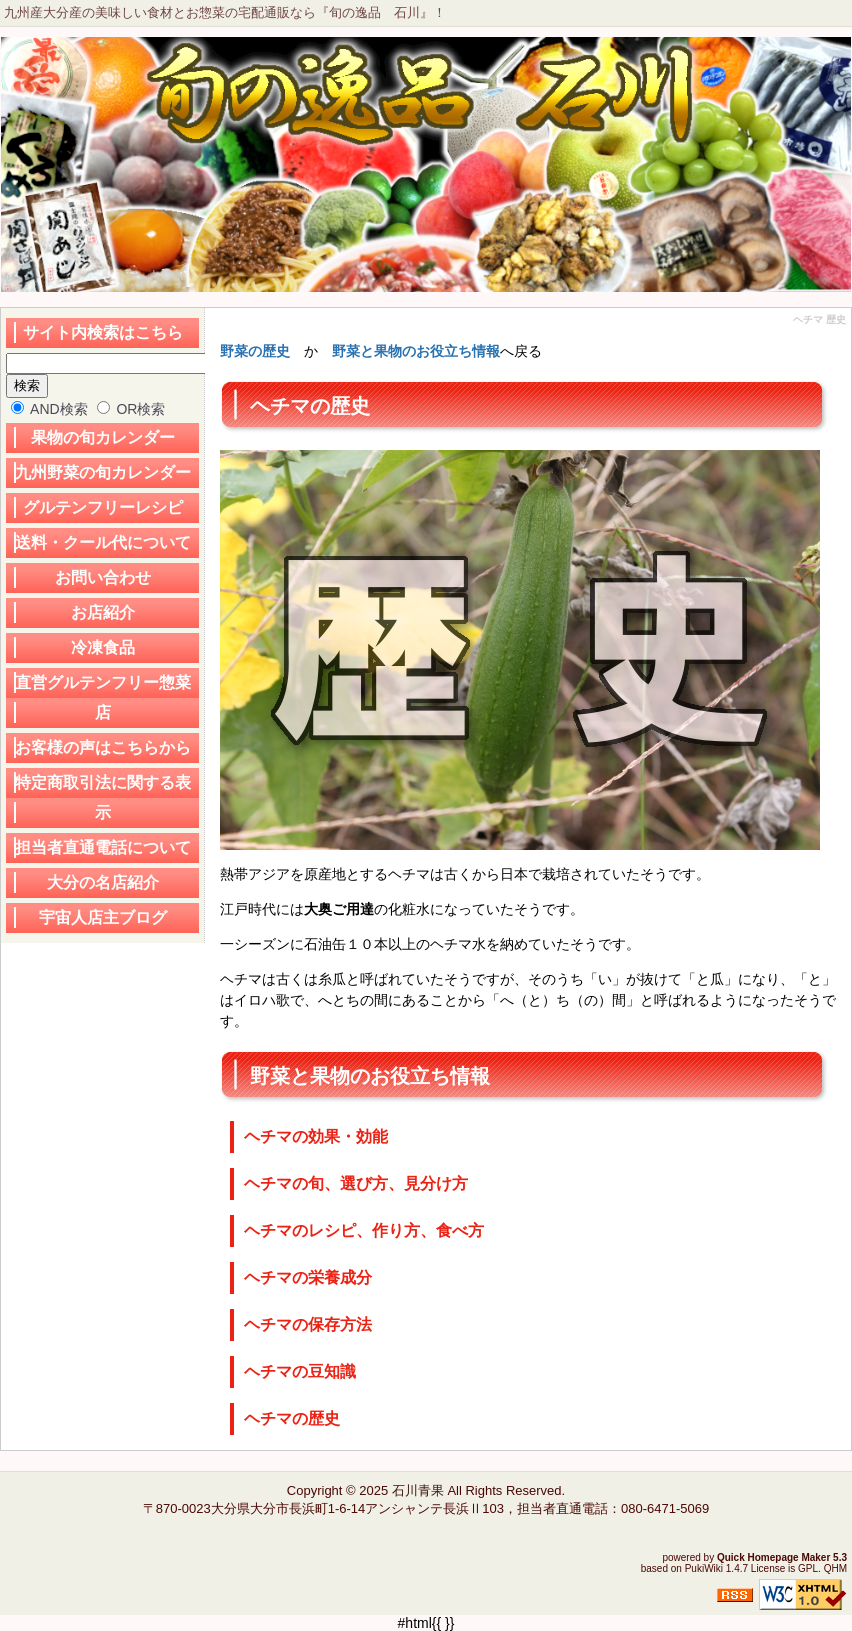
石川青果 (418, 1490)
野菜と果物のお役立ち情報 (416, 351)
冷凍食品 (103, 647)
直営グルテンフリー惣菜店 (103, 697)
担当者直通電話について (103, 847)
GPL (808, 1568)
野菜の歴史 (255, 351)
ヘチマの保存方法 (308, 1324)
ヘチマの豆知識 (300, 1371)
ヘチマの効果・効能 (316, 1136)
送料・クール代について (103, 542)
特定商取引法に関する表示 (103, 797)
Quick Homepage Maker (773, 1557)
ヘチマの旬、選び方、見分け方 (356, 1183)
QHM (835, 1568)
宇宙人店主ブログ (103, 917)
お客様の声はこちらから (103, 747)
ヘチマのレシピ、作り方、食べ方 (364, 1230)
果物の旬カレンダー (103, 437)
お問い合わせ (103, 577)
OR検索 (131, 409)
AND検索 (49, 409)
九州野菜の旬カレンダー (103, 472)
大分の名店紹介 (103, 882)
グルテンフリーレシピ (103, 507)
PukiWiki (704, 1568)
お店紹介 (103, 612)
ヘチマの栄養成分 (308, 1277)
